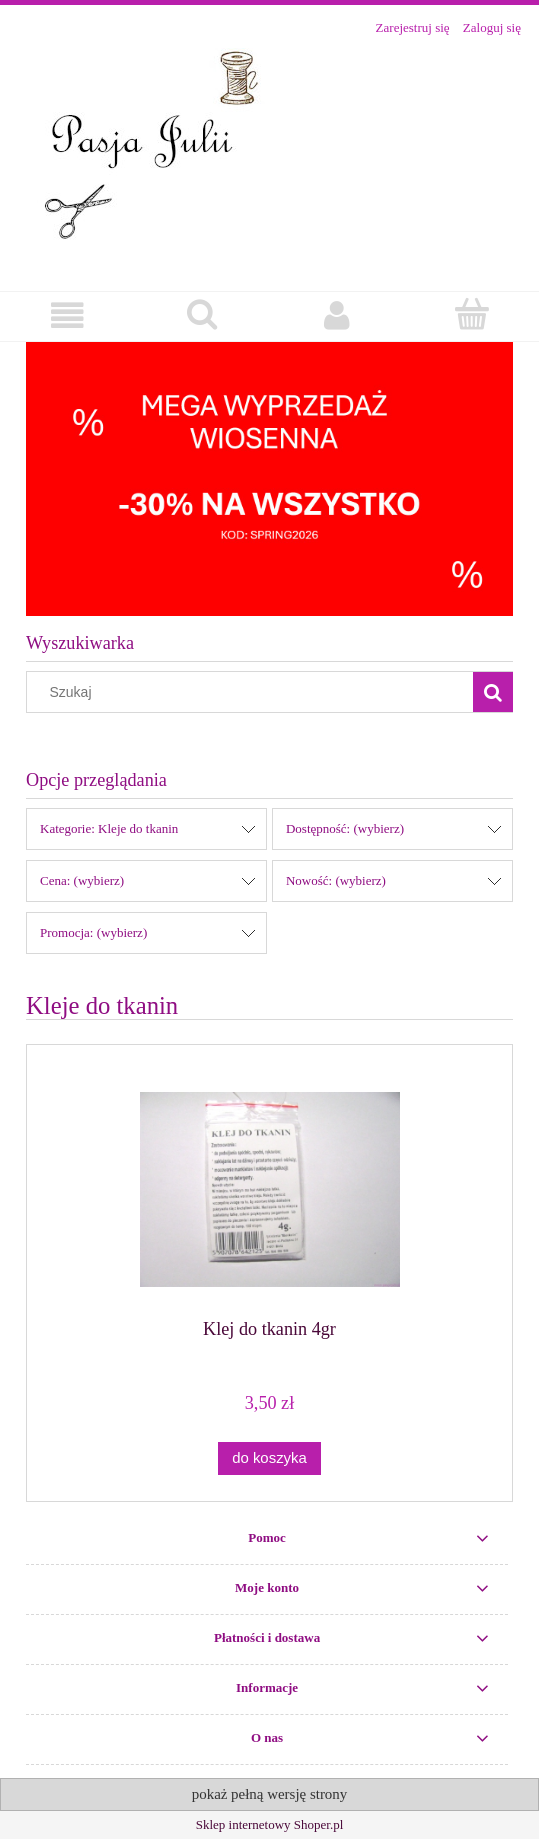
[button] (67, 315)
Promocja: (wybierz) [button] (93, 932)
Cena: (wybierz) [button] (82, 880)
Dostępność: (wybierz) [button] (345, 828)
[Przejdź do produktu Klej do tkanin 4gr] (269, 1189)
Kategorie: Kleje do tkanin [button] (109, 828)
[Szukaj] (493, 692)
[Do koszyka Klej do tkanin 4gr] (269, 1458)
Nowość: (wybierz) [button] (336, 880)
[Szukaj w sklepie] (254, 692)
